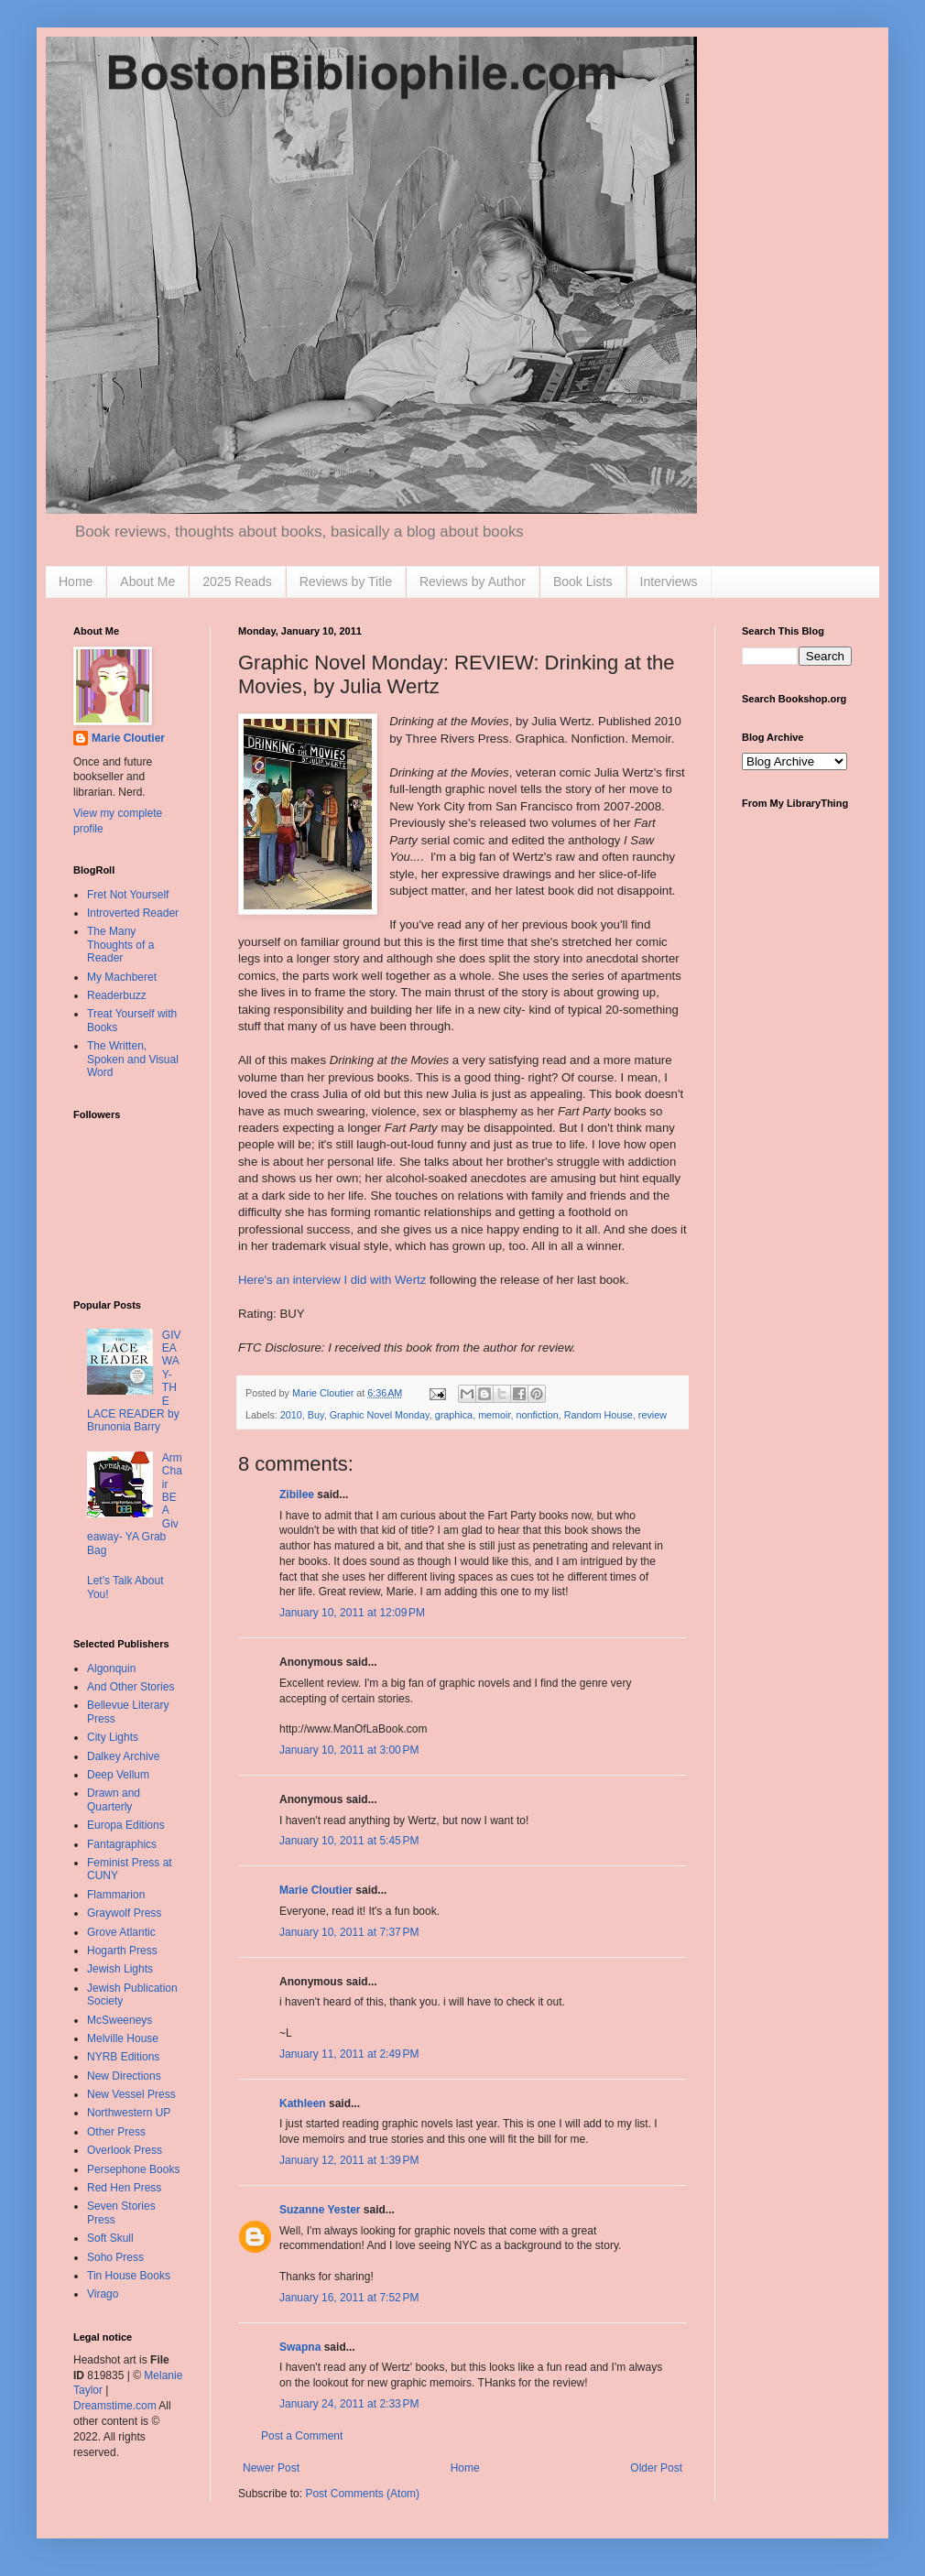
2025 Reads (237, 581)
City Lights (112, 1737)
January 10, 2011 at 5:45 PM (349, 1840)
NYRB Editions (123, 2056)
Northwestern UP (128, 2112)
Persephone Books (133, 2169)
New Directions (124, 2076)
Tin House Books (128, 2275)
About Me (147, 581)
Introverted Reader (133, 913)
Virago (102, 2294)
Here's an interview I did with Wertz (332, 1280)
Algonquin (111, 1668)
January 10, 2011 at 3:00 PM (349, 1750)
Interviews (669, 581)
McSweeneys (119, 2020)
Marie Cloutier (316, 1890)
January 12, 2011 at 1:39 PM (349, 2160)
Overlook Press (124, 2150)
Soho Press (115, 2257)
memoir (494, 1414)
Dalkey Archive (123, 1756)
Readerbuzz (117, 995)
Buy (316, 1414)
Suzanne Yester (320, 2209)
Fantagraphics (122, 1844)
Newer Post (271, 2468)
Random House (598, 1414)
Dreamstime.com (115, 2405)
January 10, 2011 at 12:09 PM (352, 1612)
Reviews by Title (345, 581)
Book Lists (583, 581)
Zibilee (296, 1494)
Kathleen (302, 2103)
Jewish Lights (120, 1968)
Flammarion (116, 1894)
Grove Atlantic (121, 1932)
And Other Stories (130, 1686)
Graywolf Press (124, 1913)
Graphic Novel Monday (380, 1414)
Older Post (656, 2468)
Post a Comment (302, 2435)
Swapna (300, 2347)
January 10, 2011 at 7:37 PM (349, 1932)
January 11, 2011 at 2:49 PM (349, 2054)
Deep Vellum (118, 1774)
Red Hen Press (124, 2187)
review (652, 1414)
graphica (454, 1414)
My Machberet (122, 977)
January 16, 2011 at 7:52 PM (349, 2297)
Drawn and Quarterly (113, 1799)
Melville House (122, 2038)
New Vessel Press (131, 2094)
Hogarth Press (122, 1950)
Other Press (116, 2131)
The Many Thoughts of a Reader (120, 944)
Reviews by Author (472, 581)
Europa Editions (126, 1825)
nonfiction (538, 1414)
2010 (291, 1414)
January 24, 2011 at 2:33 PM (349, 2403)
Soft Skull (110, 2238)
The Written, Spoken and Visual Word (133, 1059)
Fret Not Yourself (128, 894)
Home (75, 581)
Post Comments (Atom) (362, 2493)
